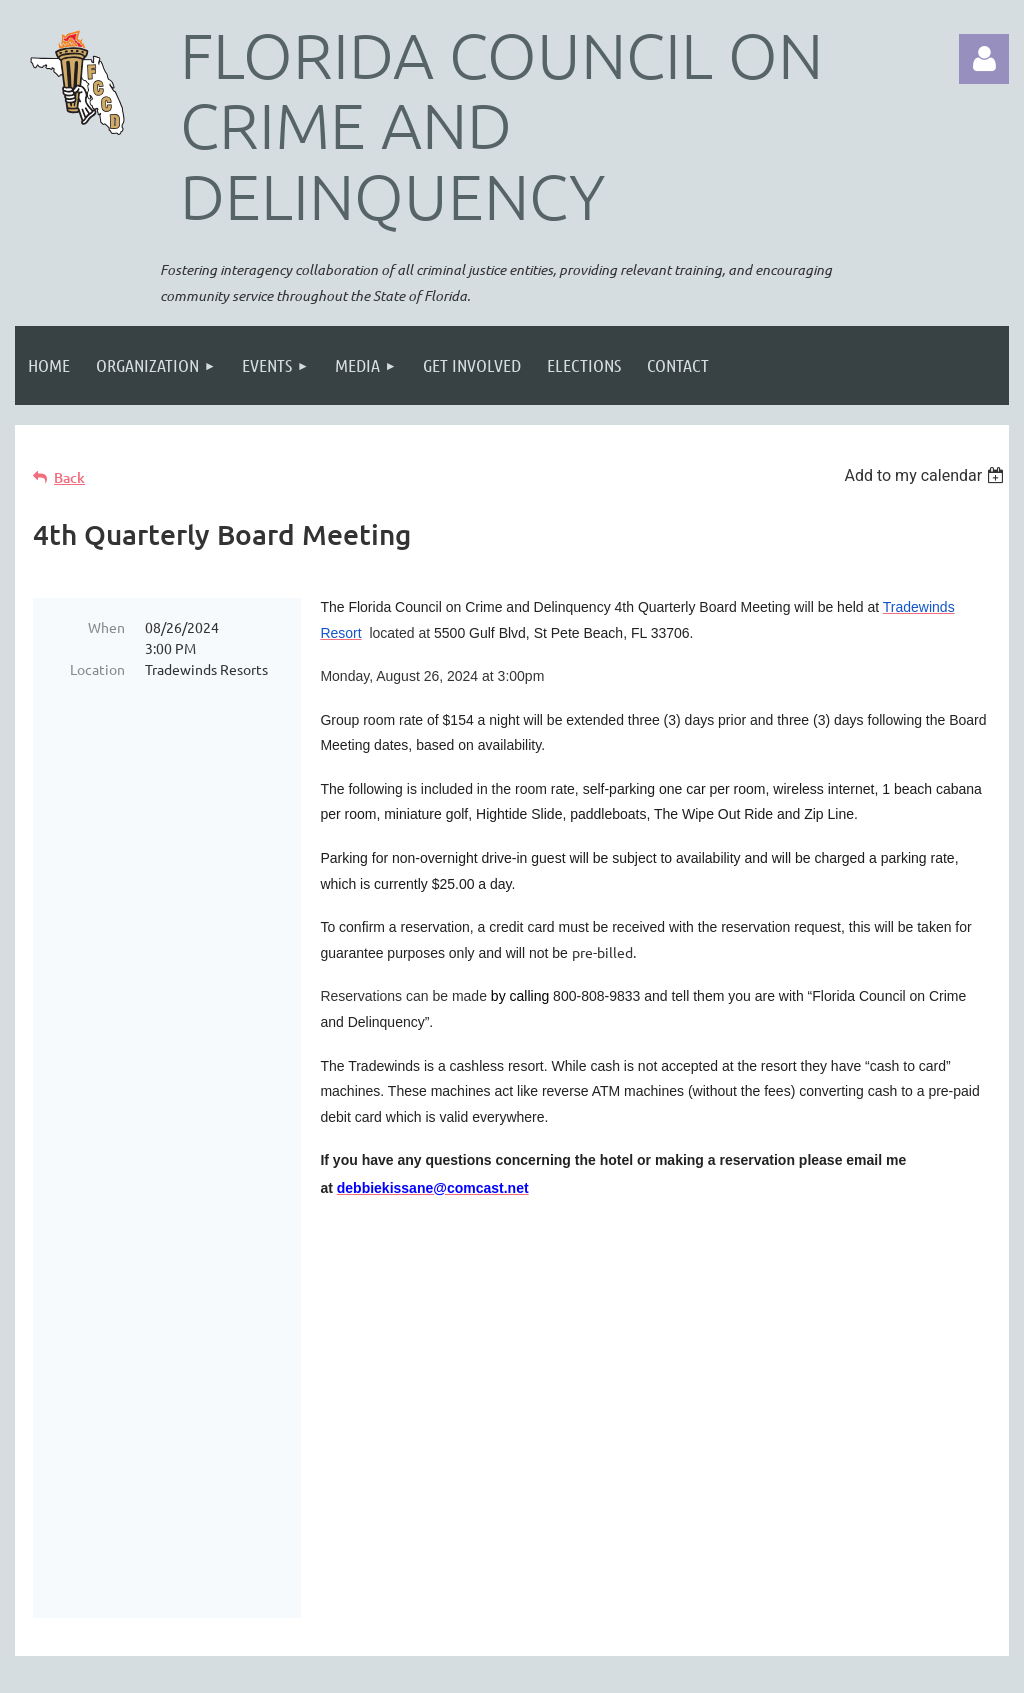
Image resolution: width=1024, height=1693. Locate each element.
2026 (120, 1417)
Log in (984, 59)
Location (97, 669)
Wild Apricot (770, 1668)
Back (69, 477)
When (106, 627)
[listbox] (926, 475)
